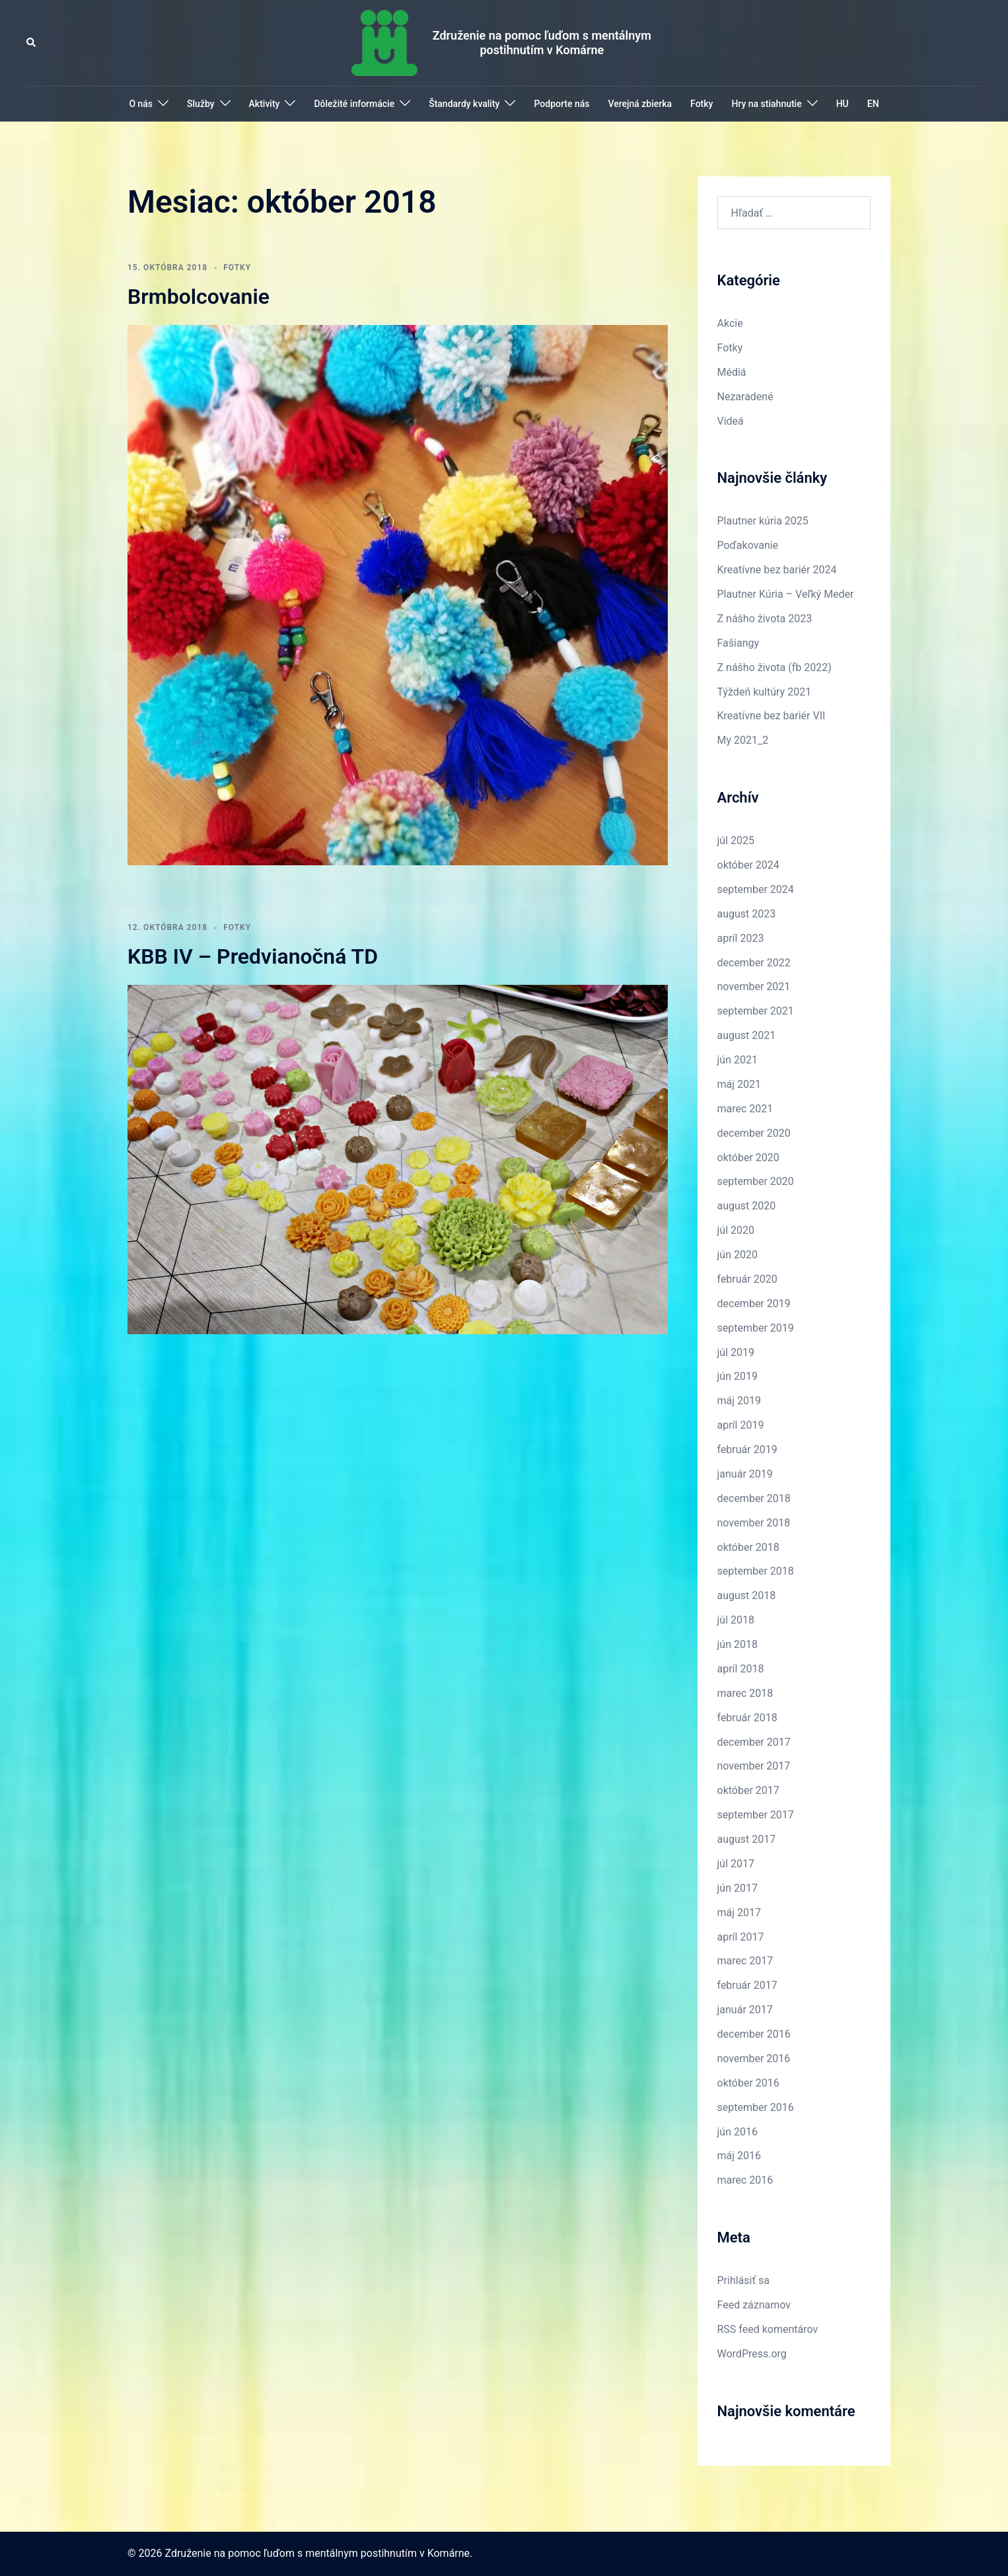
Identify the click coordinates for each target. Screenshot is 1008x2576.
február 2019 (747, 1449)
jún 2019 (737, 1376)
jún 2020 (737, 1254)
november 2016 (754, 2058)
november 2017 (754, 1766)
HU (842, 103)
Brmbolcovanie (198, 296)
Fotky (701, 103)
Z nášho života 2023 (764, 618)
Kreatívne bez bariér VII (771, 715)
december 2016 (754, 2034)
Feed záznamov (754, 2305)
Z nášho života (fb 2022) (774, 667)
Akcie (730, 323)
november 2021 (754, 986)
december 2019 (754, 1303)
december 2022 (754, 962)
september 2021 (755, 1011)
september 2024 (755, 889)
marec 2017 (745, 1960)
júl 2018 (735, 1620)
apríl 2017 (740, 1937)
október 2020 (748, 1157)
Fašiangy (738, 643)
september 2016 (755, 2107)
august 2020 (746, 1205)
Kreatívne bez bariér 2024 (777, 569)
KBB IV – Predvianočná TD (252, 956)
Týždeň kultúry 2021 (764, 692)
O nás (141, 103)
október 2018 (748, 1547)
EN (873, 103)
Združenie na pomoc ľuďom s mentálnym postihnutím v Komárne (542, 42)
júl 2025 (735, 840)
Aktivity (264, 103)
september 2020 (755, 1181)
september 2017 (755, 1814)
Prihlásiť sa (743, 2280)
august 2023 (746, 914)
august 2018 (746, 1595)
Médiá (731, 372)
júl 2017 (735, 1863)
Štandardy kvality (464, 103)
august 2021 (746, 1035)
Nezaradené (745, 396)
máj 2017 (739, 1912)
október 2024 (748, 865)
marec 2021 (745, 1108)
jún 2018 (737, 1644)
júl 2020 (735, 1230)
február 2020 (747, 1279)
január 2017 (745, 2009)
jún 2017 (737, 1888)
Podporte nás (561, 103)
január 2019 (745, 1474)
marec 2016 (745, 2180)
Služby (201, 103)
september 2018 (755, 1571)
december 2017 (754, 1742)
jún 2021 (737, 1060)
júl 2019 (735, 1352)
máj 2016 (739, 2155)
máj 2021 (739, 1084)
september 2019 (755, 1328)
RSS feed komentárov (767, 2329)
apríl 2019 (740, 1425)
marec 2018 (745, 1693)
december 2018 (754, 1498)
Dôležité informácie (354, 103)
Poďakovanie (748, 545)
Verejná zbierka (640, 103)
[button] (31, 43)
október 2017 (748, 1790)
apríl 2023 (740, 938)
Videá (730, 421)
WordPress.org (752, 2353)
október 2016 (748, 2083)
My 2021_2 (743, 740)
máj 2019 (739, 1400)
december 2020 (754, 1133)
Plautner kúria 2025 (763, 521)
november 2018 (754, 1523)
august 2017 (746, 1839)
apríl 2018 (740, 1669)
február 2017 (747, 1985)
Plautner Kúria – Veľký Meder (785, 594)
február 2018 (747, 1717)
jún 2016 (737, 2132)
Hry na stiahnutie (766, 103)
